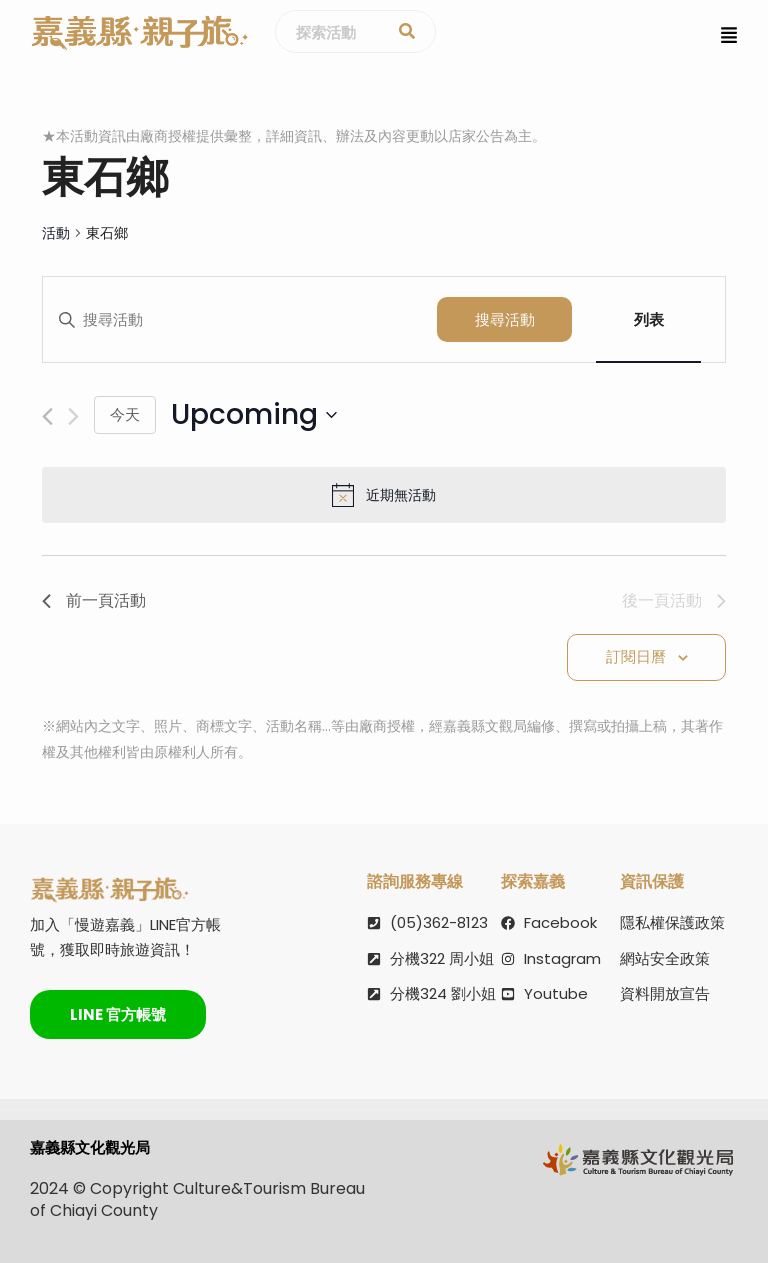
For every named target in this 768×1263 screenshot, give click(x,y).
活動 (56, 233)
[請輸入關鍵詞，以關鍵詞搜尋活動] (240, 320)
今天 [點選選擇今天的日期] (125, 414)
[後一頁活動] (73, 416)
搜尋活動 (505, 319)
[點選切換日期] (254, 415)
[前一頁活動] (47, 416)
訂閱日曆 (636, 656)
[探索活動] (407, 32)
